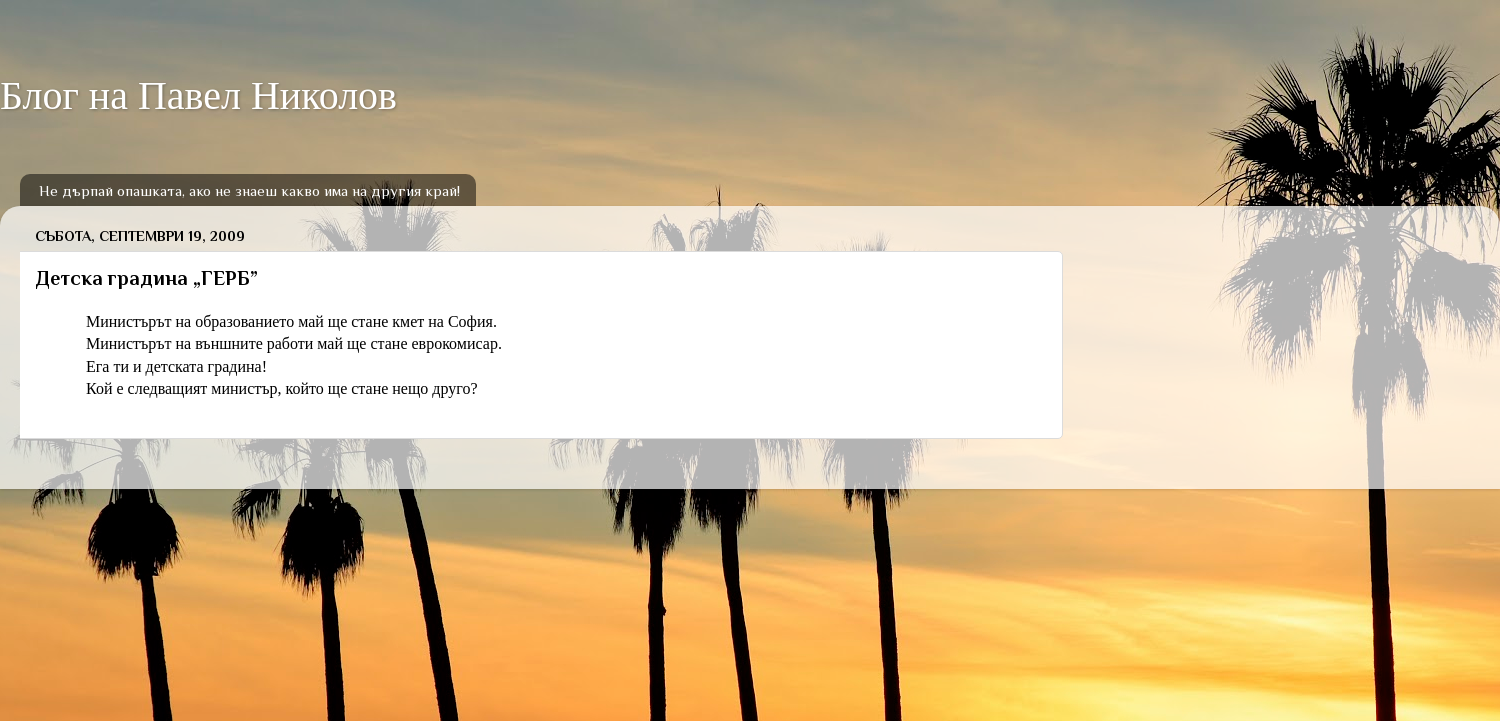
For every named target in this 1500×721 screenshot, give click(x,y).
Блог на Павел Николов (198, 95)
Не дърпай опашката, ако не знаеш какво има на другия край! (249, 190)
